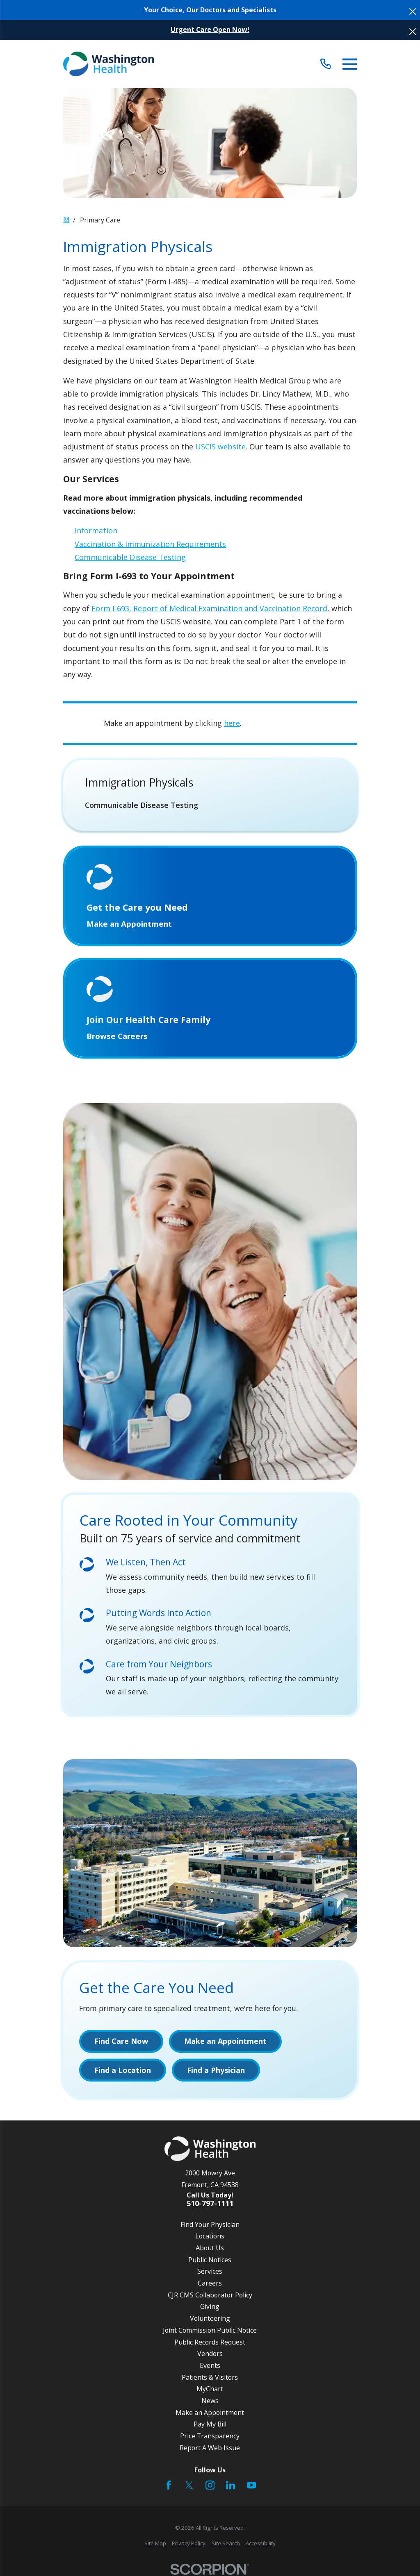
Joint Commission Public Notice (210, 2330)
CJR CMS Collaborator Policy (210, 2294)
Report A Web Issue (210, 2447)
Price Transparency (210, 2435)
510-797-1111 (210, 2203)
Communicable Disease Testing (130, 557)
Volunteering (210, 2318)
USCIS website (220, 446)
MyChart (209, 2388)
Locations (209, 2235)
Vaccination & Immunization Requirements (150, 544)
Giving (209, 2306)
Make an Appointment (210, 2412)
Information (96, 530)
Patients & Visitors (210, 2377)
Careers (210, 2283)
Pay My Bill (210, 2424)
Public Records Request (209, 2342)
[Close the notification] (412, 11)
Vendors (210, 2353)
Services (209, 2271)
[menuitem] (210, 805)
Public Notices (209, 2259)
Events (210, 2365)
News (210, 2400)
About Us (210, 2247)
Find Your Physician (210, 2224)
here (232, 723)
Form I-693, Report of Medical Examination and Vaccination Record (209, 608)
